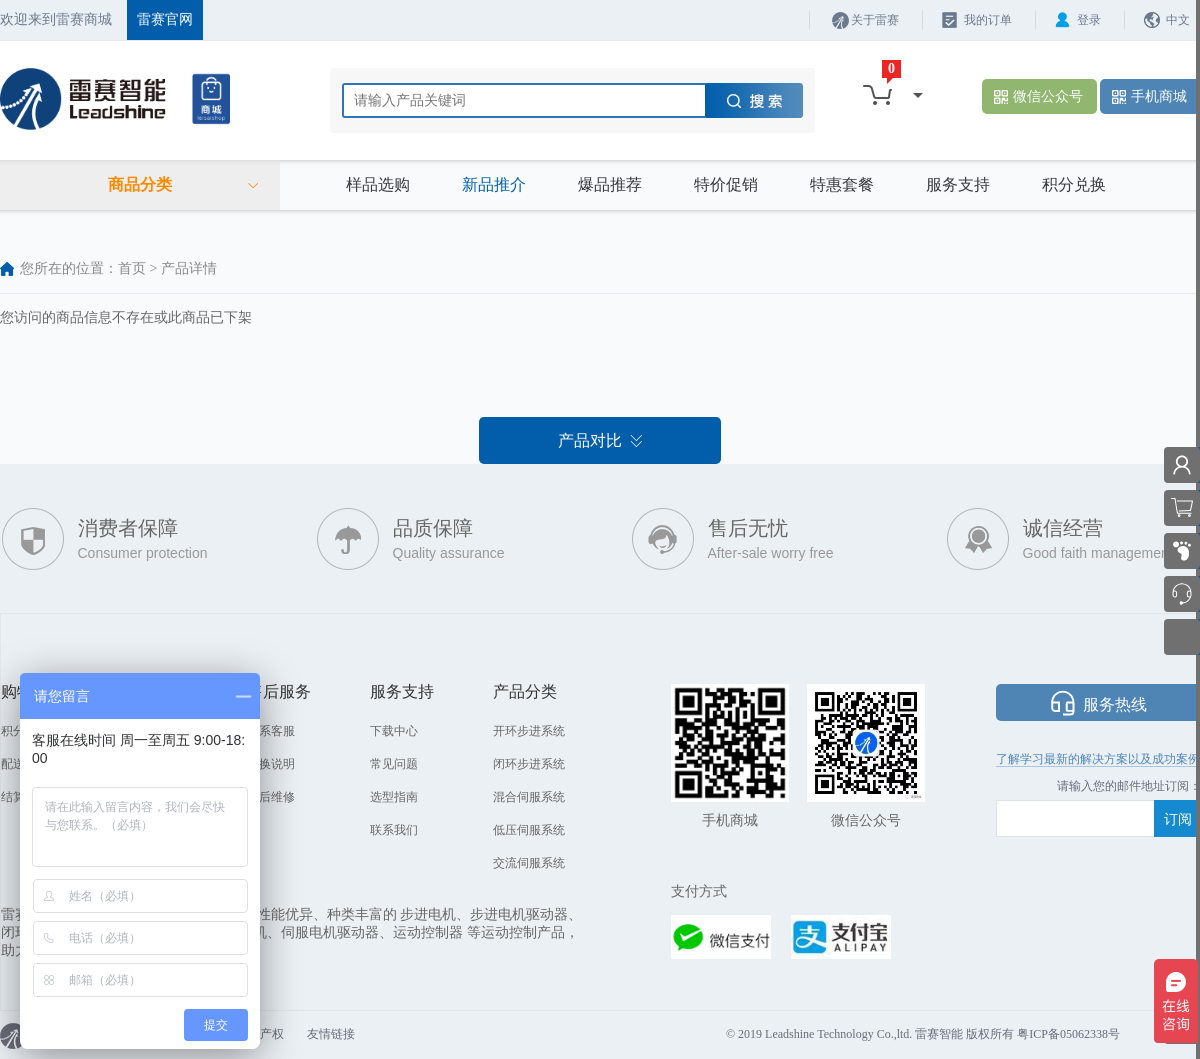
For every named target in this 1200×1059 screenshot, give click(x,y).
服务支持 (958, 184)
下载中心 (394, 731)
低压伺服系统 (529, 830)
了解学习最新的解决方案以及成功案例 (1098, 759)
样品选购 (378, 184)
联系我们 (394, 830)
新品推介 (494, 184)
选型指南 (394, 797)
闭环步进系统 (529, 764)
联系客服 (271, 731)
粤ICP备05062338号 (1068, 1034)
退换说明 (271, 764)
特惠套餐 (842, 184)
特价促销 (726, 184)
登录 (1089, 20)
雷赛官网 (165, 19)
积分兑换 (1074, 184)
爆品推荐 (610, 184)
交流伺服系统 (529, 863)
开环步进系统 (529, 731)
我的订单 (988, 20)
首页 (132, 268)
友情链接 (331, 1034)
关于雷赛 (875, 20)
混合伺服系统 (529, 797)
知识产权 (260, 1034)
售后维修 (271, 797)
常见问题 (394, 764)
